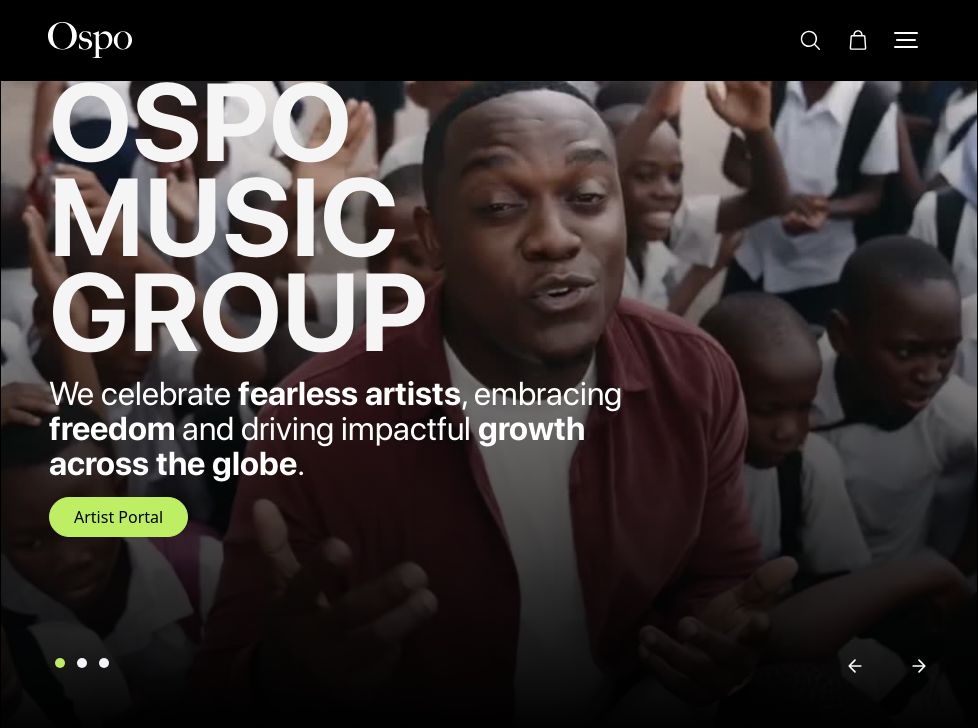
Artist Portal (118, 517)
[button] (857, 39)
